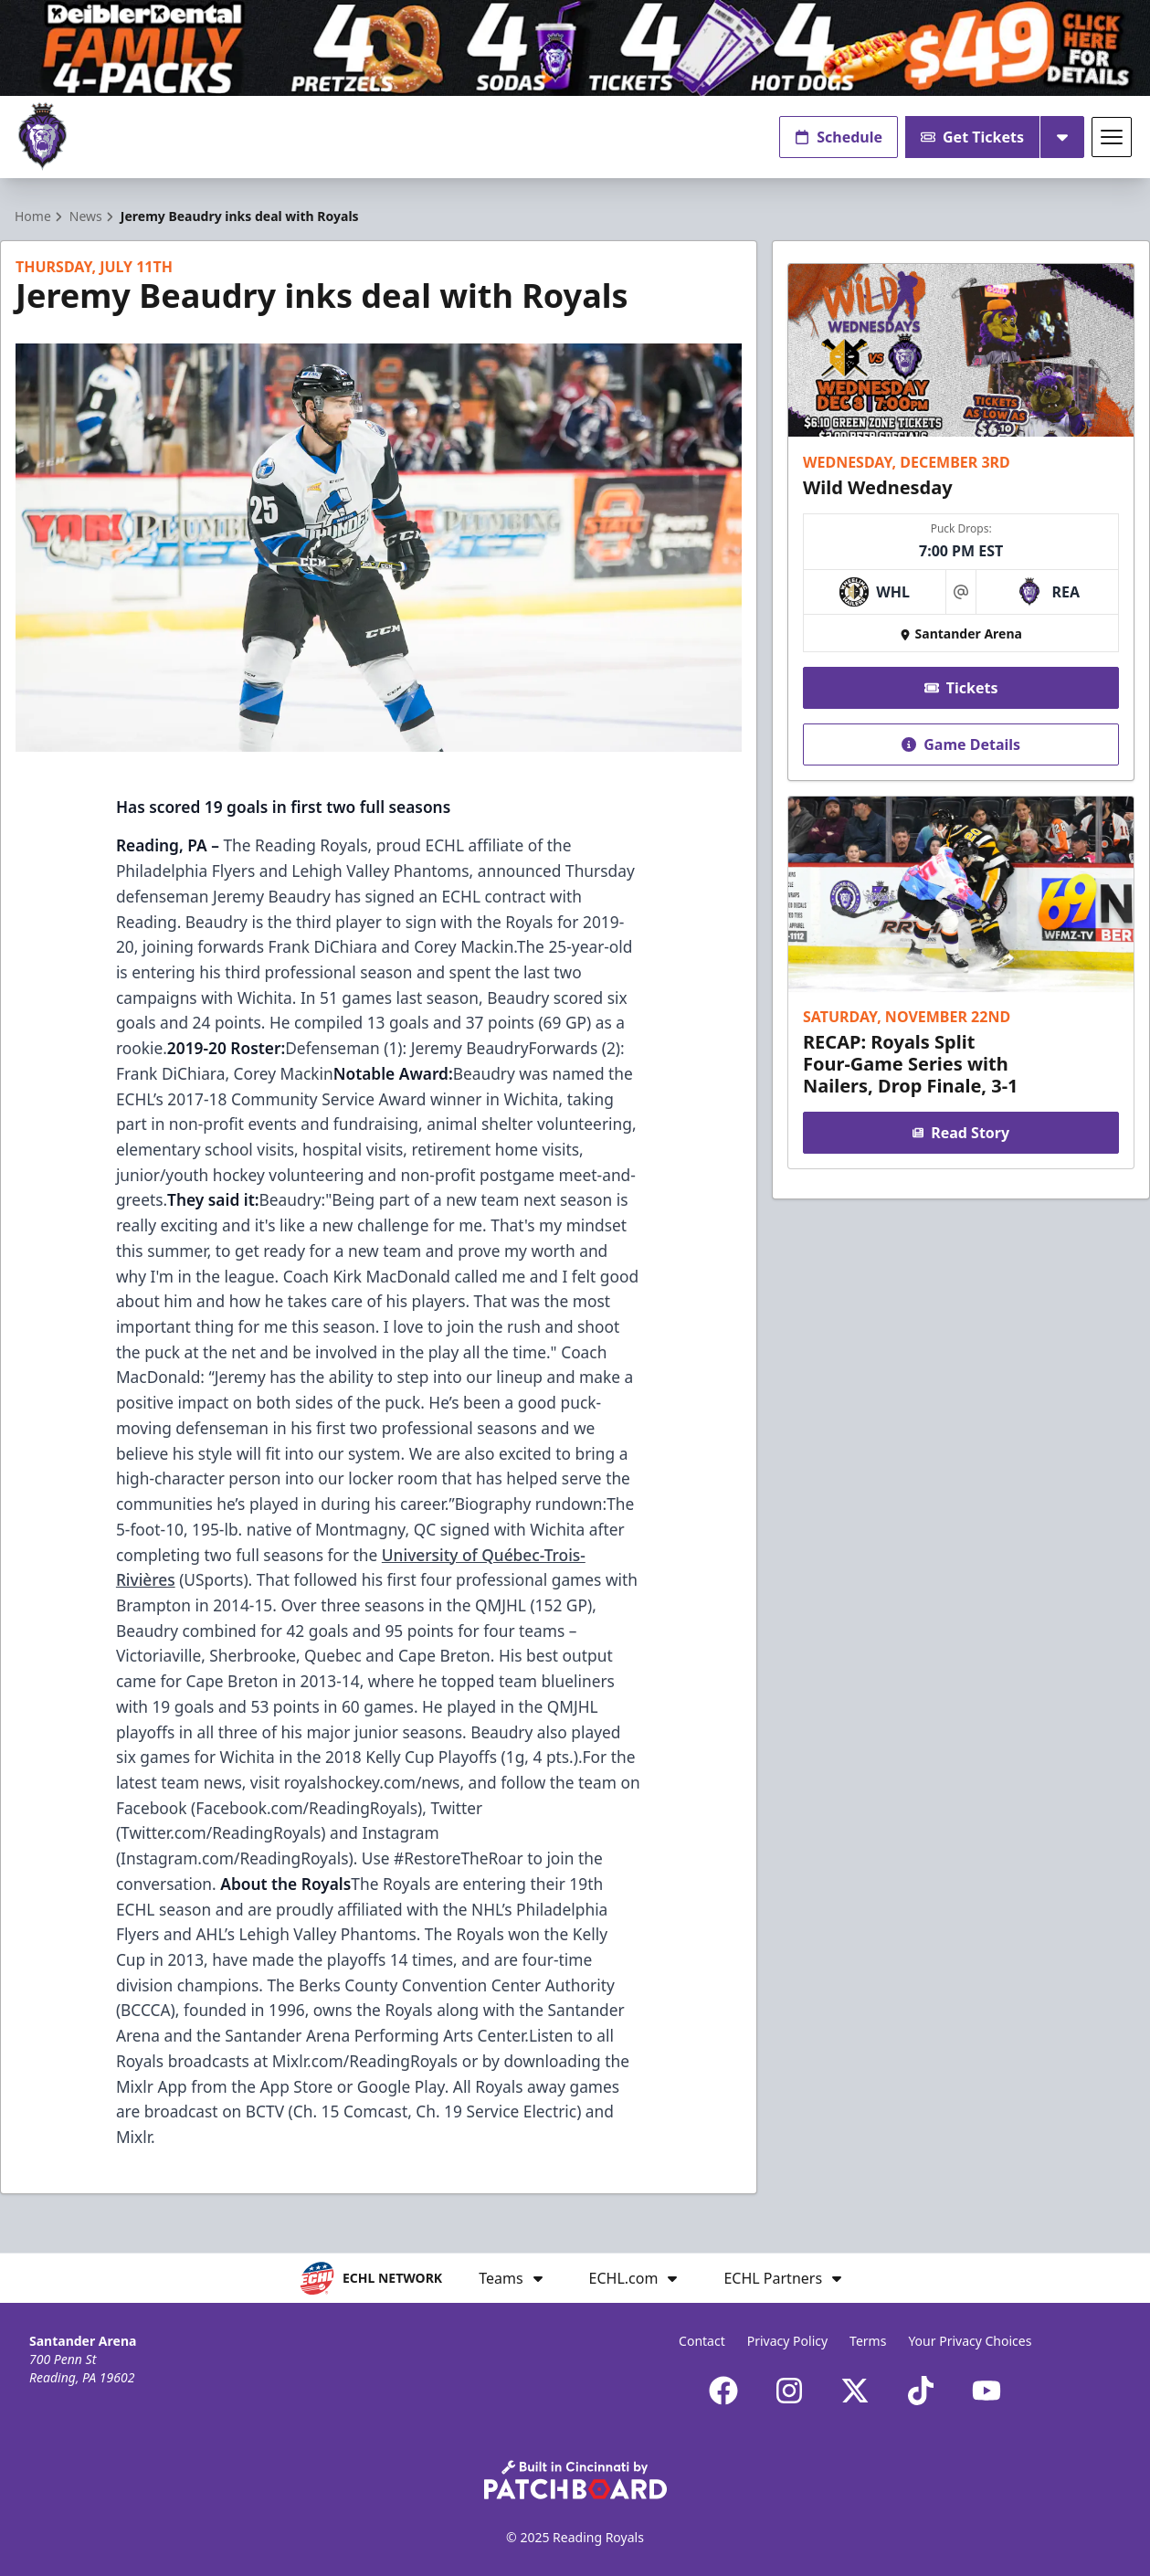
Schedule (838, 137)
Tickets (960, 688)
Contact (702, 2340)
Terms (867, 2340)
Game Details (961, 744)
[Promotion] (575, 48)
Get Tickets (972, 137)
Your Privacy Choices (969, 2340)
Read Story (961, 1133)
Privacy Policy (787, 2340)
